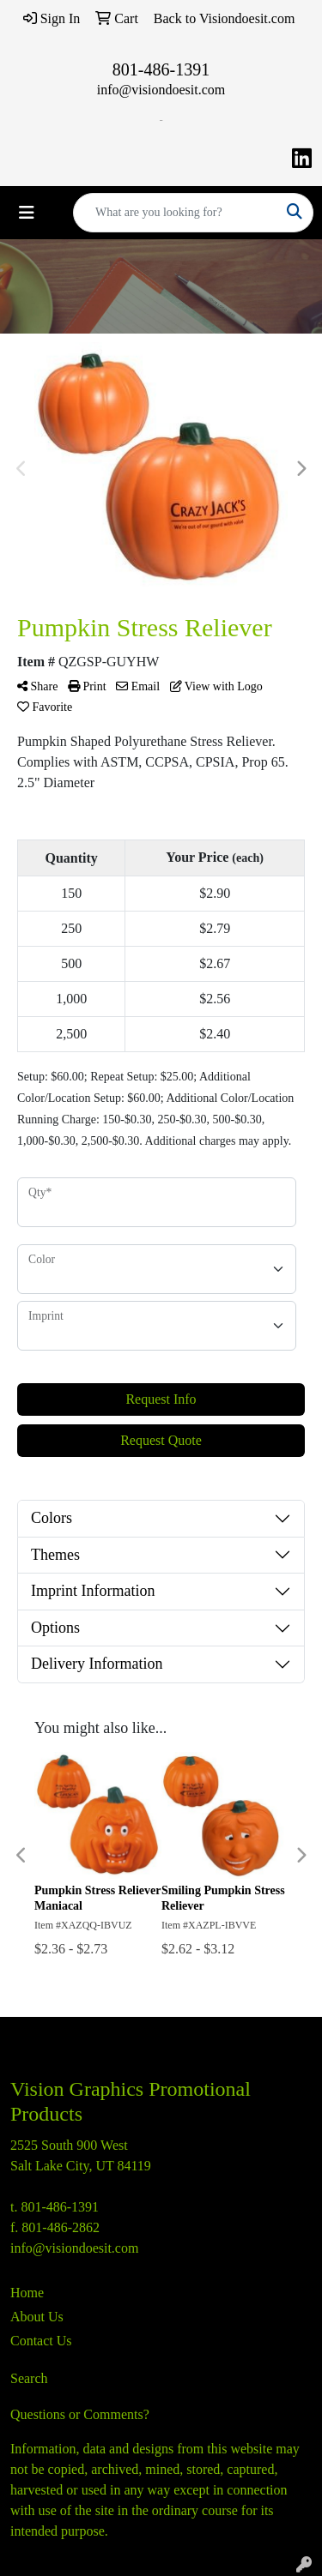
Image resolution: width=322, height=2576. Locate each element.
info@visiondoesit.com (161, 89)
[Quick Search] (175, 212)
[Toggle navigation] (27, 213)
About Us (37, 2316)
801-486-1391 (161, 69)
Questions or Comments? (79, 2414)
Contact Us (41, 2340)
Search (29, 2378)
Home (27, 2292)
